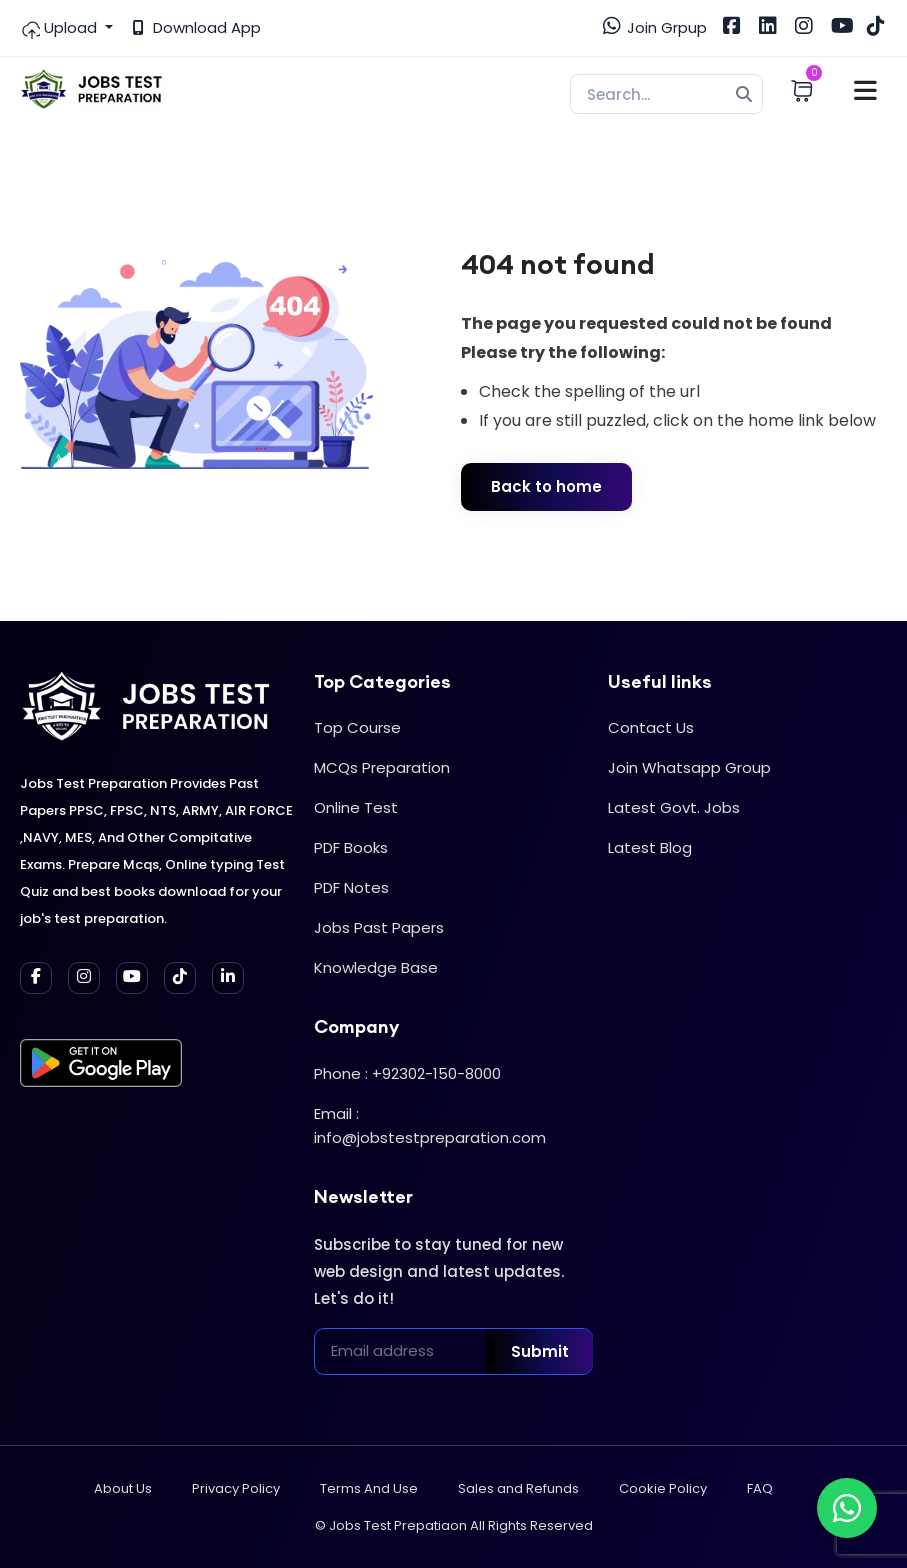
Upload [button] (60, 28)
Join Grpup (655, 27)
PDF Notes (351, 887)
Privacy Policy (236, 1488)
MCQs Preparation (382, 767)
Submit (540, 1351)
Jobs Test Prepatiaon (398, 1525)
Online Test (356, 807)
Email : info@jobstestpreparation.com (430, 1125)
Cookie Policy (663, 1488)
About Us (123, 1488)
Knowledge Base (376, 967)
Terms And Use (369, 1488)
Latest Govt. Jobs (674, 807)
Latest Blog (650, 847)
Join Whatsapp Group (689, 767)
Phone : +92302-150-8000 (407, 1073)
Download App (197, 27)
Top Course (357, 727)
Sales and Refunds (518, 1488)
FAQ (760, 1488)
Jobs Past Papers (379, 927)
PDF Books (351, 847)
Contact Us (651, 727)
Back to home (546, 486)
